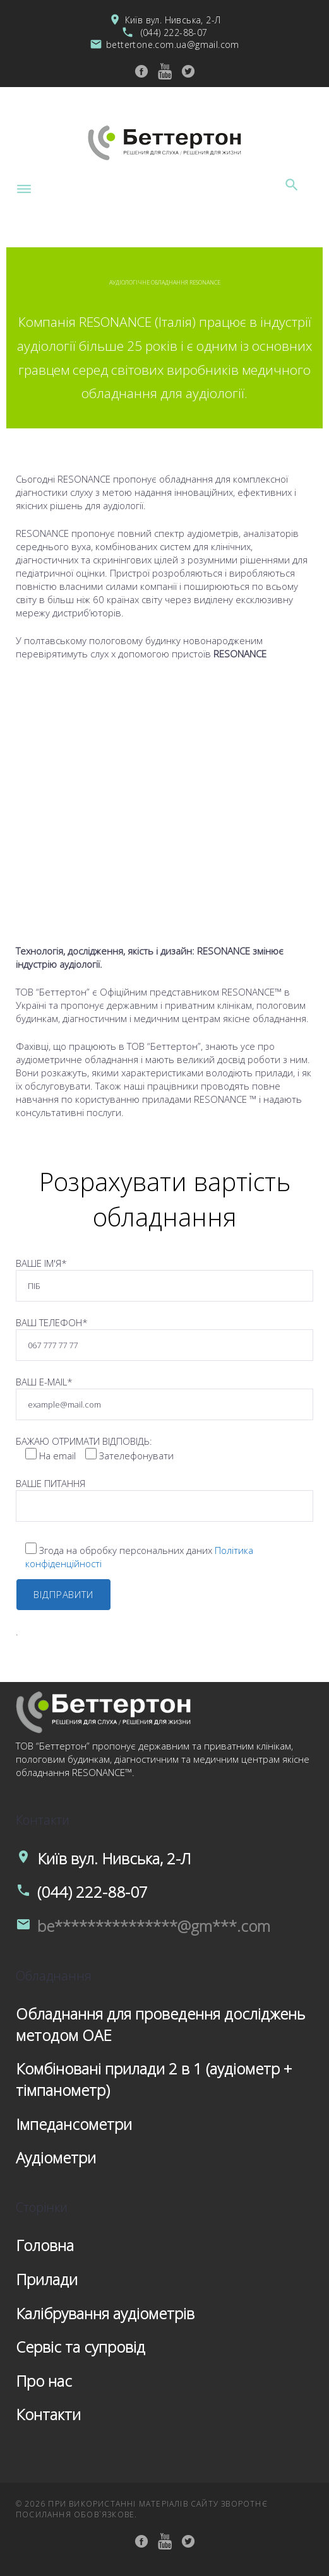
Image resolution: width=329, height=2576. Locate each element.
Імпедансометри (74, 2124)
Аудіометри (56, 2157)
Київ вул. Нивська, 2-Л (173, 20)
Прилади (47, 2279)
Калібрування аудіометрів (105, 2313)
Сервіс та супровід (80, 2346)
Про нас (44, 2380)
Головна (45, 2245)
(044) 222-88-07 (174, 32)
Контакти (48, 2414)
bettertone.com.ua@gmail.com (172, 44)
